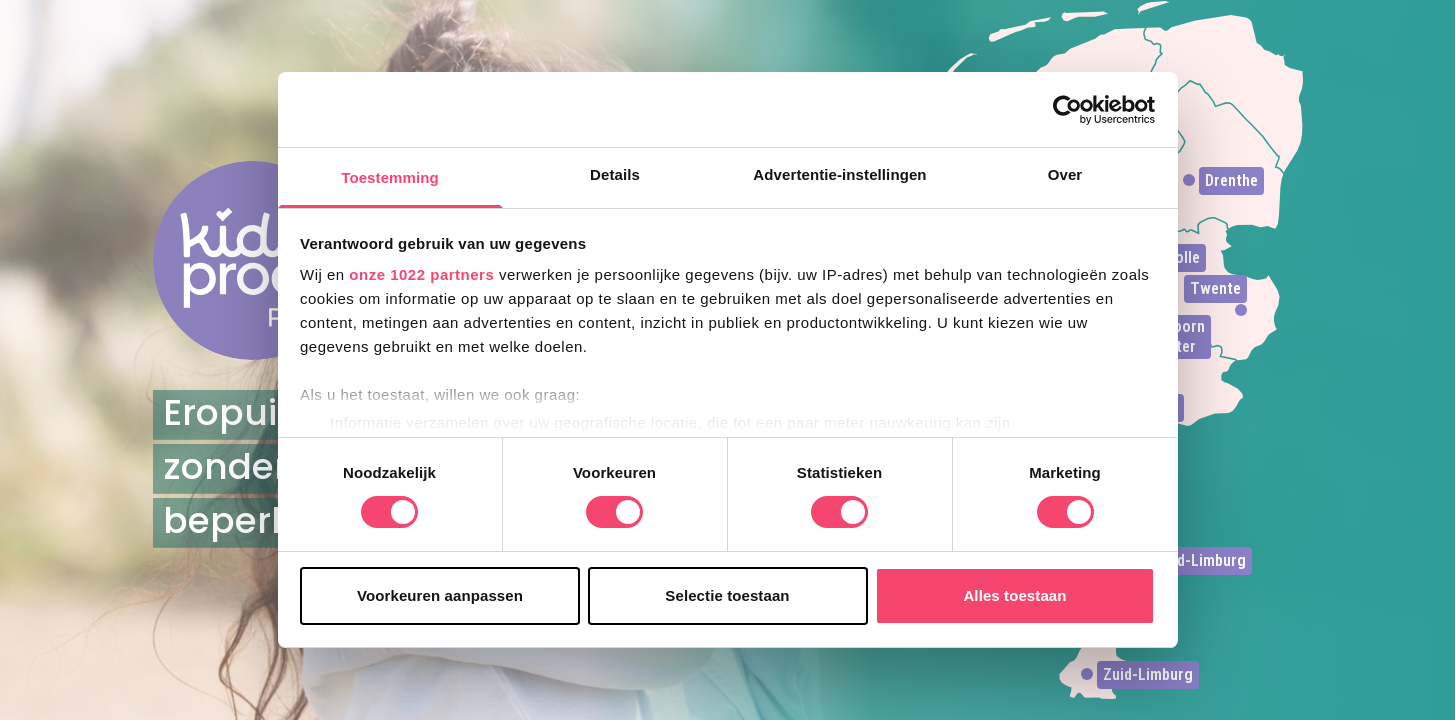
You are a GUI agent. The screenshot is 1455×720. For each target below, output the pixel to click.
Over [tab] (1065, 174)
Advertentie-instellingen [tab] (839, 174)
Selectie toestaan (727, 595)
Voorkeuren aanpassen (440, 595)
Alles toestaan (1014, 595)
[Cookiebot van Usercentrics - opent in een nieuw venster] (1067, 110)
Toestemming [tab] (390, 177)
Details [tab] (615, 174)
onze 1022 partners (421, 274)
